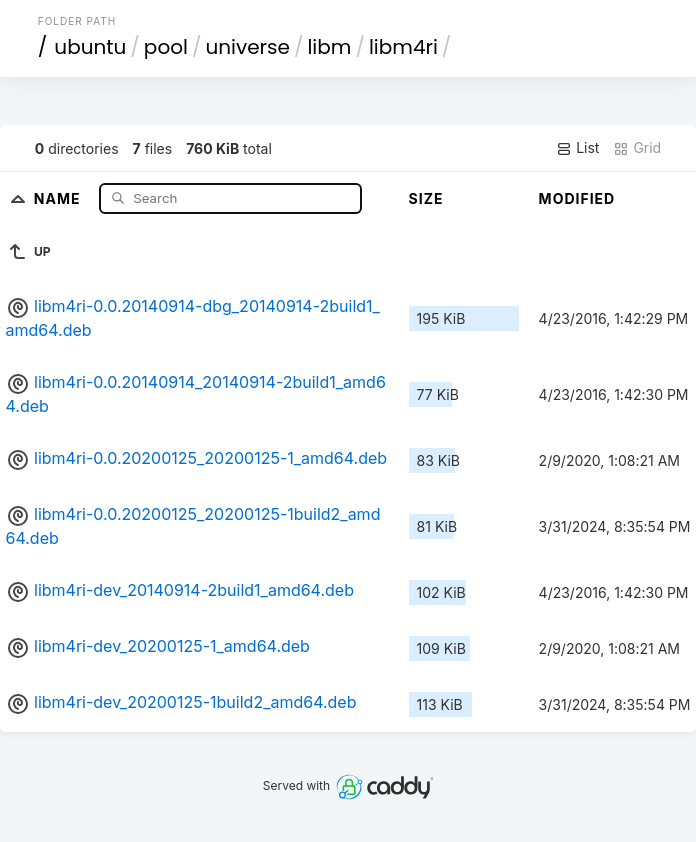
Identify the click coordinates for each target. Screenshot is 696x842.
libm (329, 47)
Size (426, 198)
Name (59, 197)
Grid (637, 148)
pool (166, 47)
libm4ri (403, 47)
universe (247, 47)
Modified (577, 198)
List (577, 148)
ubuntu (90, 47)
